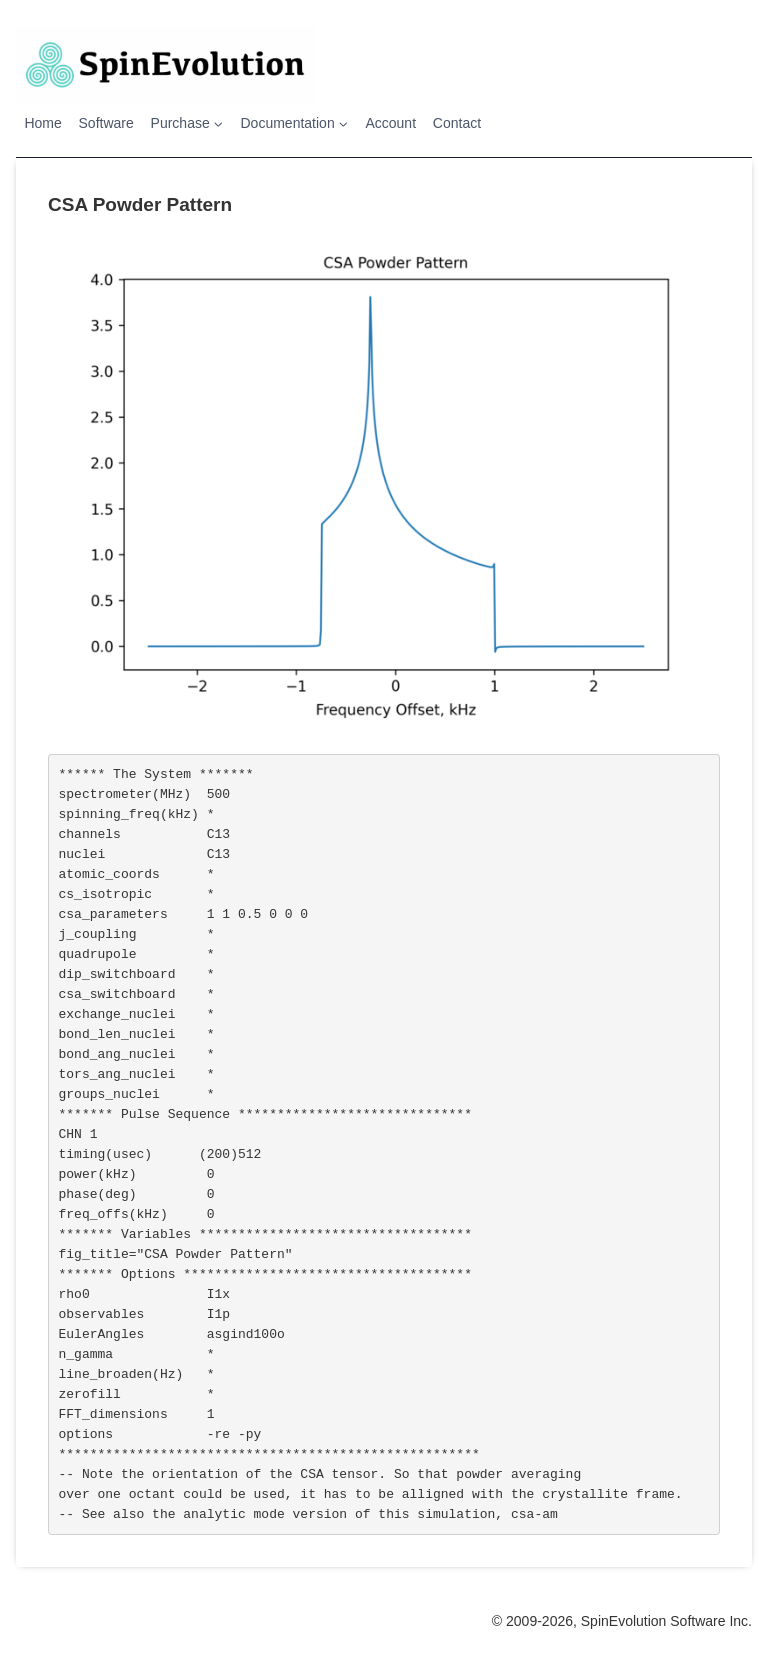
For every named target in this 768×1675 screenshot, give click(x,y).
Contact (457, 123)
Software (106, 123)
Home (42, 123)
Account (390, 123)
